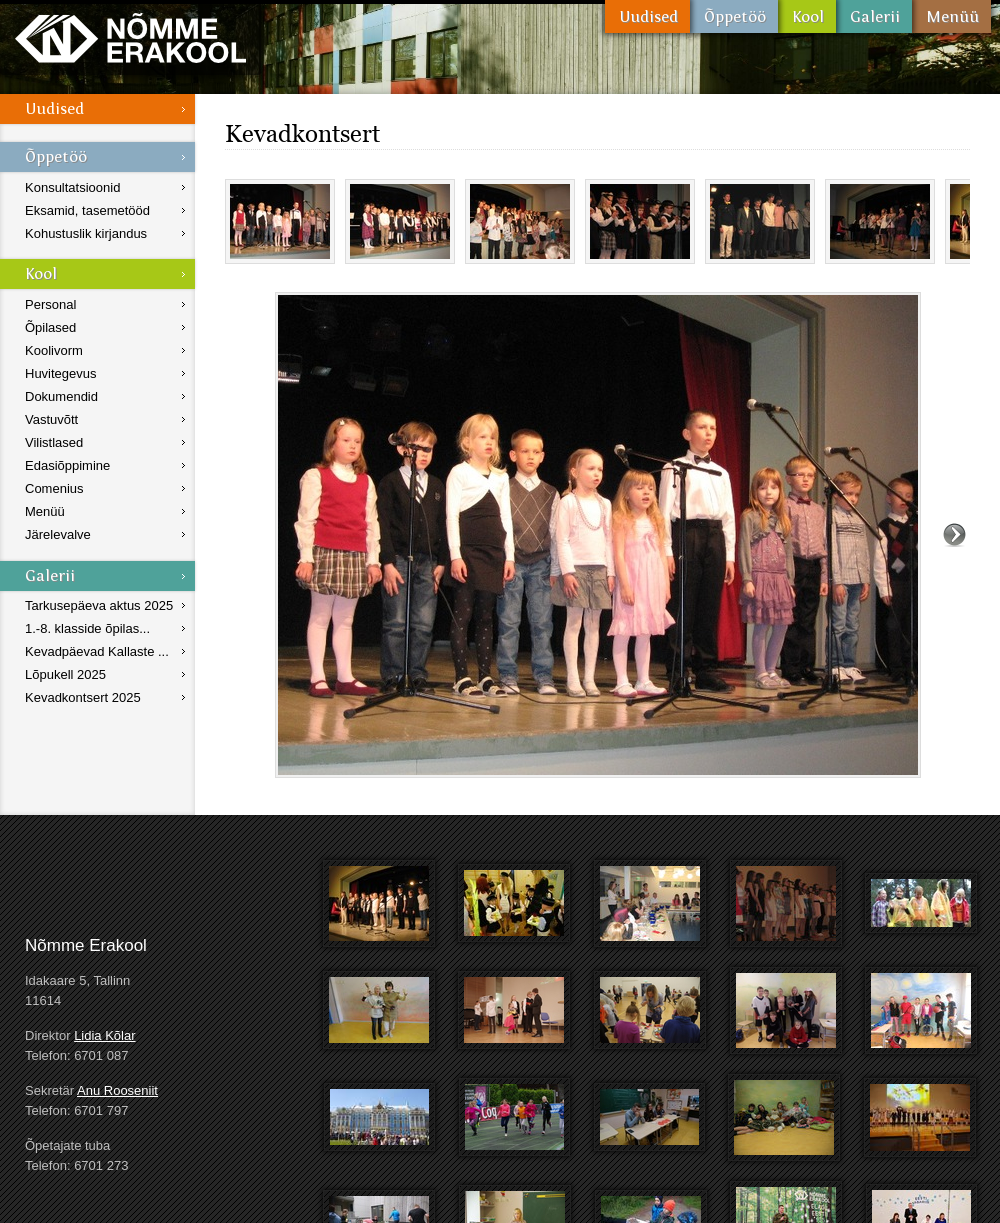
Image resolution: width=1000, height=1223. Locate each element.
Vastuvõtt (51, 419)
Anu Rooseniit (117, 1090)
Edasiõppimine (67, 465)
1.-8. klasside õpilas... (87, 628)
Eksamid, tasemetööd (87, 210)
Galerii (874, 16)
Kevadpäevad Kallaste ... (97, 651)
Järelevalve (58, 534)
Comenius (54, 488)
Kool (807, 16)
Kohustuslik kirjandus (86, 233)
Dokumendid (61, 396)
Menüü (951, 16)
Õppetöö (734, 16)
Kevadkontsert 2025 (83, 697)
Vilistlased (54, 442)
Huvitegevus (61, 373)
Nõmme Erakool (130, 37)
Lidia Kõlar (104, 1035)
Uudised (647, 16)
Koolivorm (54, 350)
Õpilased (50, 327)
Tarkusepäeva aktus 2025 (99, 605)
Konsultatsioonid (72, 187)
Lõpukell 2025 (65, 674)
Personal (50, 304)
